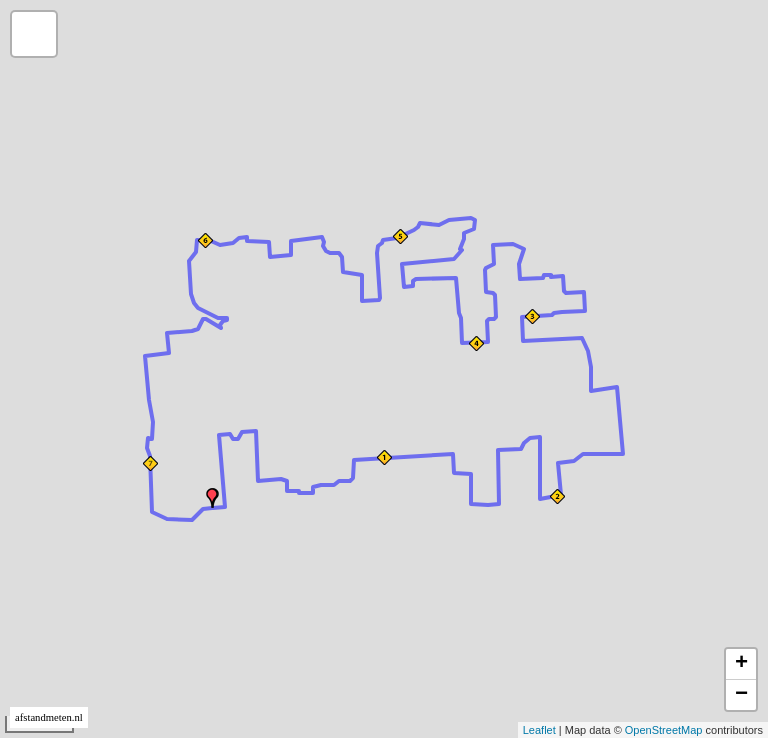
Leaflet (539, 730)
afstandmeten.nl (49, 717)
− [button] (741, 695)
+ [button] (741, 664)
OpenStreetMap (664, 730)
